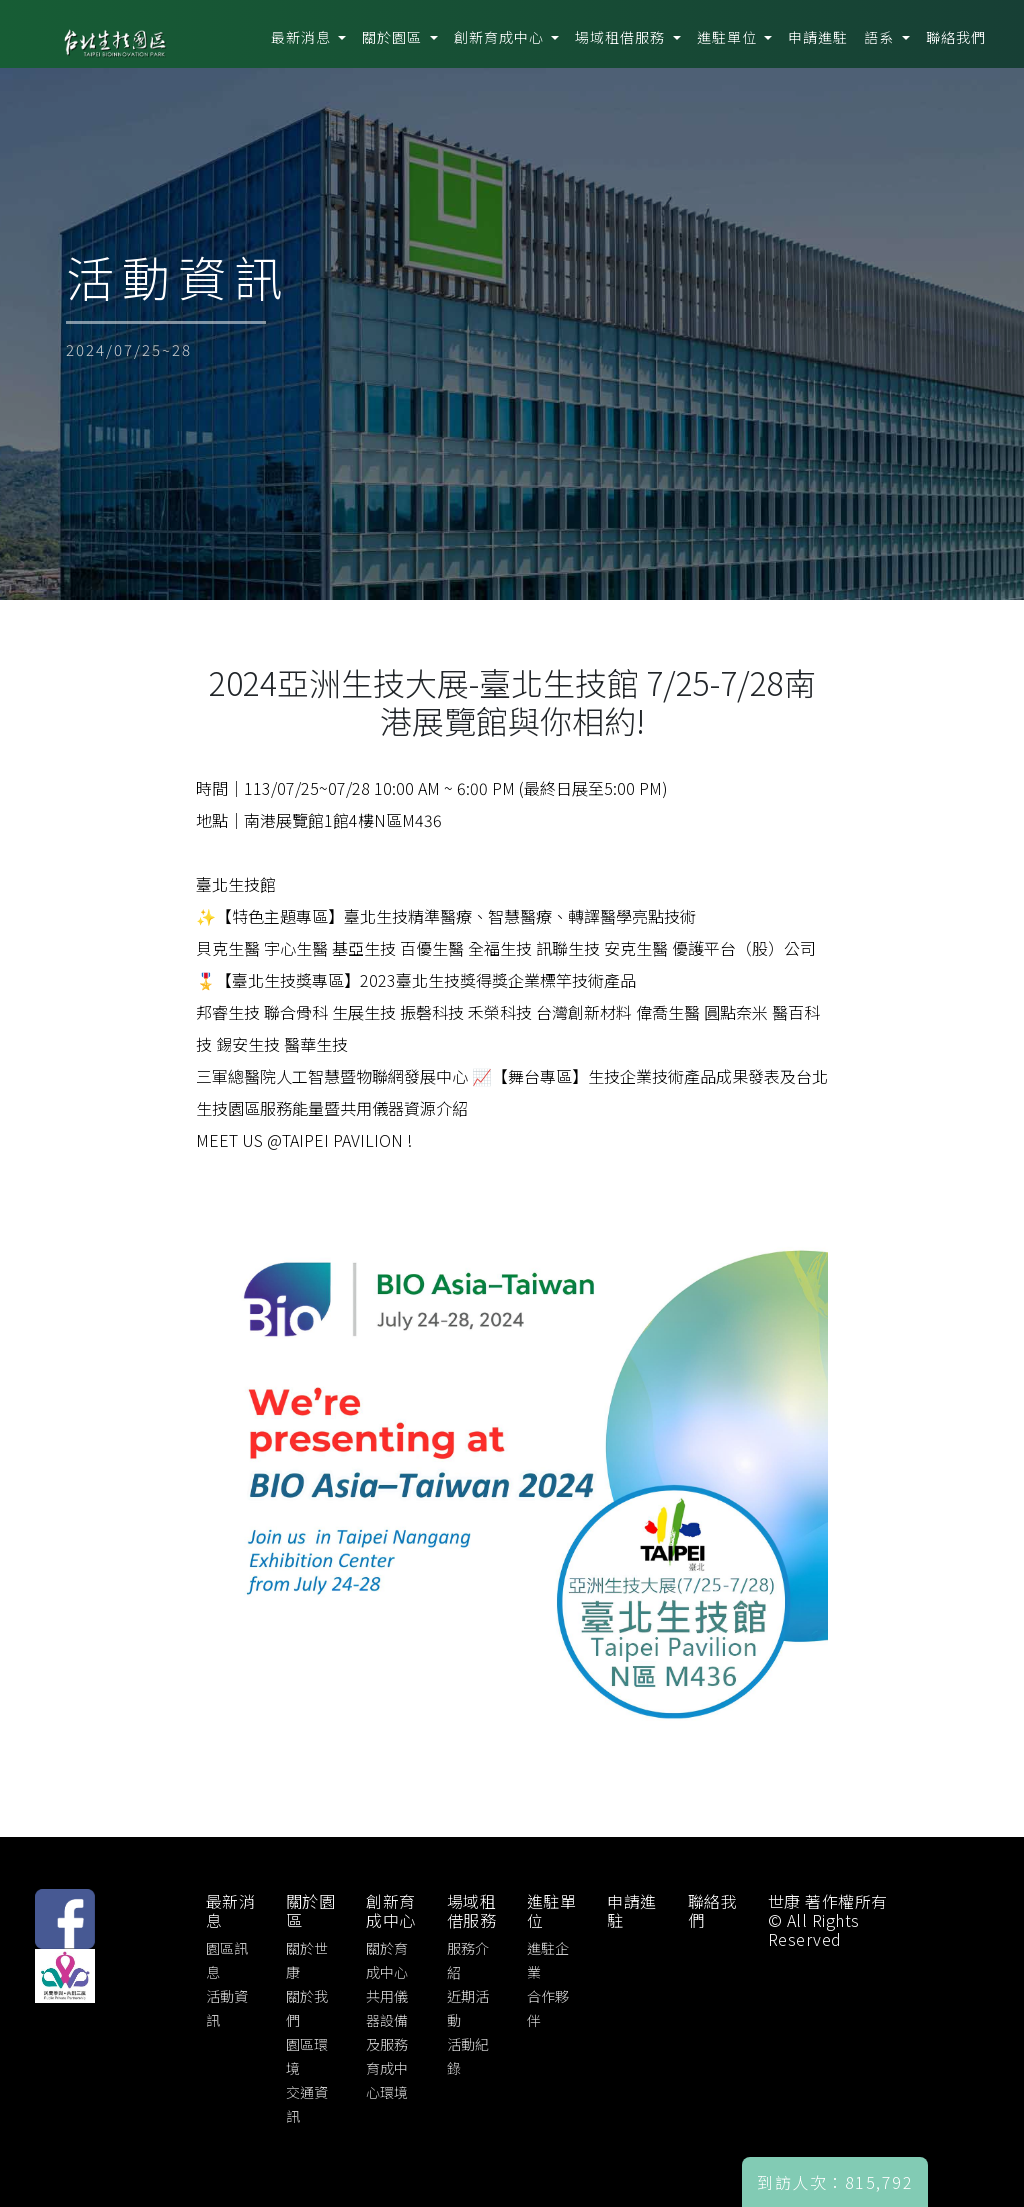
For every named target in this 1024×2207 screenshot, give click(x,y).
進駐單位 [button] (729, 37)
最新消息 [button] (303, 37)
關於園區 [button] (394, 37)
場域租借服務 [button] (622, 37)
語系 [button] (881, 37)
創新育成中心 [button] (501, 37)
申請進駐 (818, 37)
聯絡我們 (956, 37)
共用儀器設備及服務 (387, 2020)
